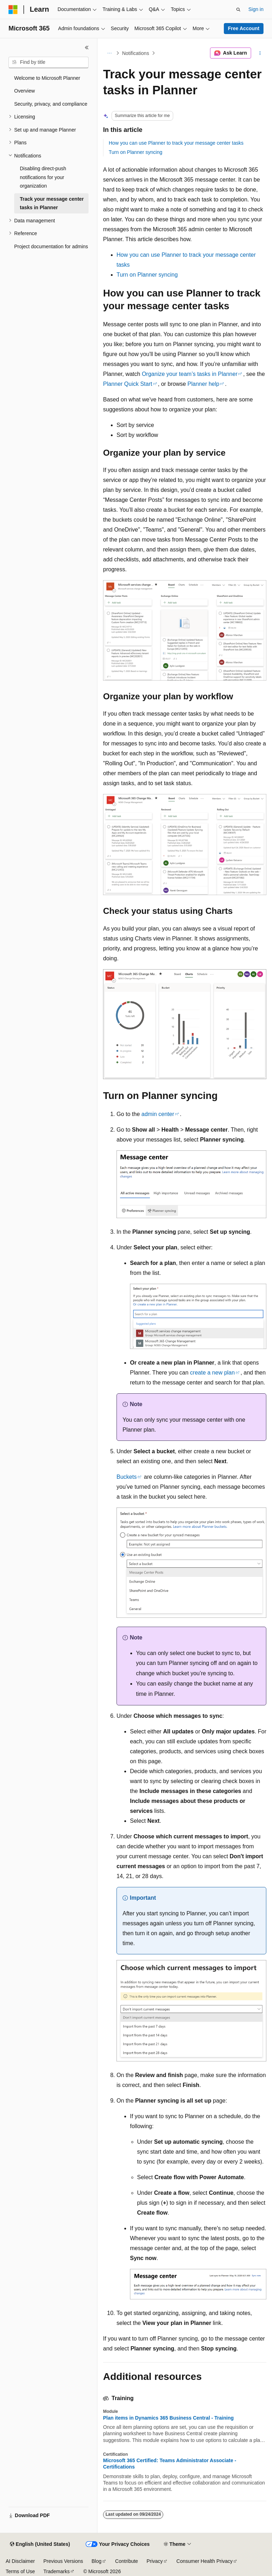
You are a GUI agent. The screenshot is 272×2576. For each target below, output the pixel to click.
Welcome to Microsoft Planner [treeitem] (47, 78)
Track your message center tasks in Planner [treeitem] (52, 203)
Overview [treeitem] (24, 91)
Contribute (126, 2561)
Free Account (244, 28)
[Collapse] (86, 47)
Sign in (256, 9)
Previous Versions (63, 2561)
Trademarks (56, 2571)
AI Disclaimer (20, 2561)
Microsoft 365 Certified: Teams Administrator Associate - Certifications (169, 2464)
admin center (157, 1114)
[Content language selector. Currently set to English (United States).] (40, 2544)
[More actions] (260, 53)
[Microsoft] (13, 9)
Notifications (135, 53)
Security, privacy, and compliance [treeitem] (50, 104)
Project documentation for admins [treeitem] (51, 246)
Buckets (127, 1477)
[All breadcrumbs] (109, 53)
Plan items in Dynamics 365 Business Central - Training (168, 2418)
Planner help (203, 384)
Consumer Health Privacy (204, 2561)
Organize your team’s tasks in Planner (189, 374)
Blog (97, 2561)
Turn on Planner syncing (135, 152)
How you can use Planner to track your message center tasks (176, 143)
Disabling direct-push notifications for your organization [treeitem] (43, 177)
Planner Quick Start (127, 384)
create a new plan (212, 1373)
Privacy (155, 2561)
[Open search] (238, 9)
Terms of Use (20, 2571)
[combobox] (48, 62)
